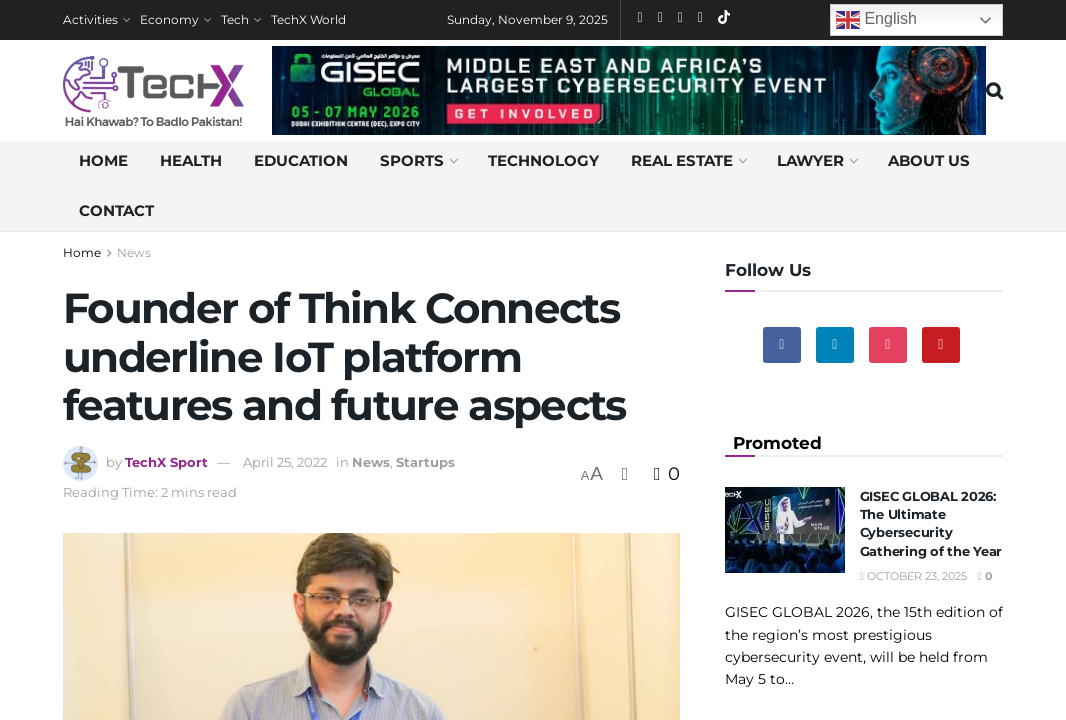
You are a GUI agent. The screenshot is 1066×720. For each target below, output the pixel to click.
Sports (412, 160)
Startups (425, 462)
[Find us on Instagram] (888, 345)
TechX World (308, 19)
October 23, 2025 (913, 576)
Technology (543, 160)
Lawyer (810, 160)
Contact (116, 210)
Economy (169, 19)
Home (103, 160)
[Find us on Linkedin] (835, 345)
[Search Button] (994, 91)
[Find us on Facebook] (782, 345)
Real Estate (682, 160)
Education (301, 160)
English (876, 20)
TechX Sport (166, 462)
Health (191, 160)
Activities (90, 19)
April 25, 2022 (285, 462)
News (134, 252)
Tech (235, 19)
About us (929, 160)
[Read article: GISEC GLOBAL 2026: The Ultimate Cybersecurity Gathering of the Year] (785, 530)
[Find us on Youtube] (941, 345)
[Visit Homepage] (153, 91)
